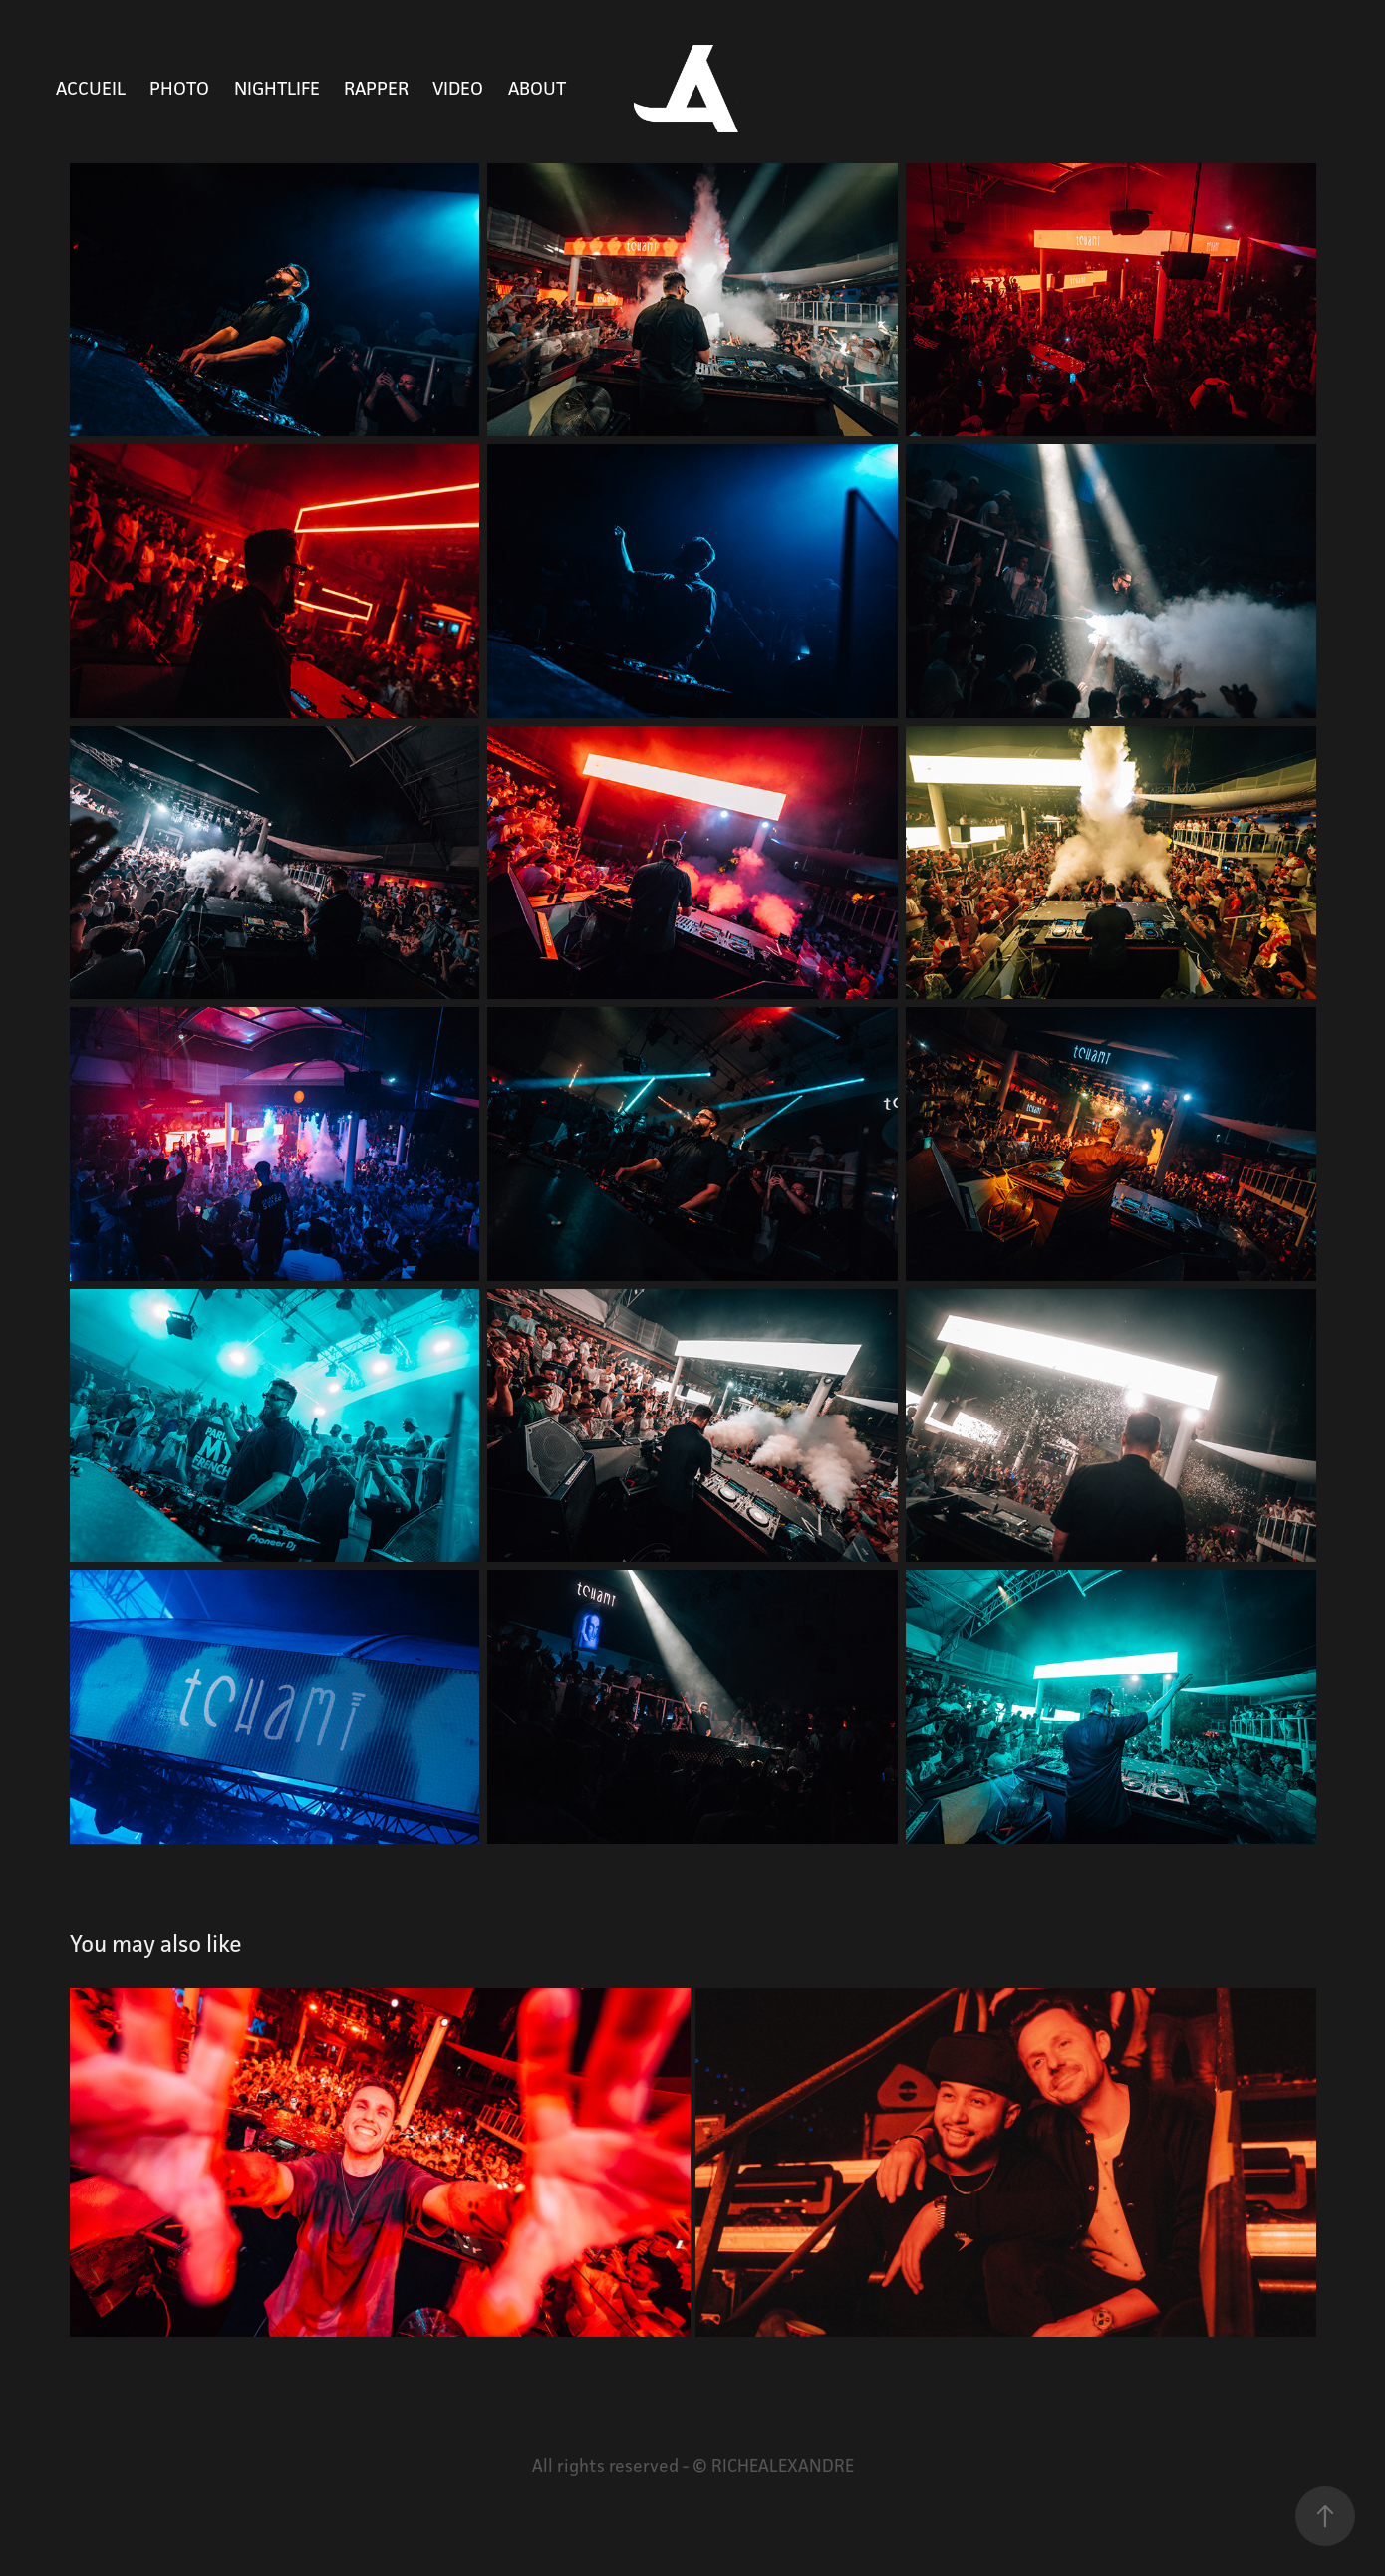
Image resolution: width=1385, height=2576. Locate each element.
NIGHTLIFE (277, 88)
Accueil (91, 88)
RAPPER (376, 88)
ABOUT (537, 88)
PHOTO (179, 88)
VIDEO (457, 88)
